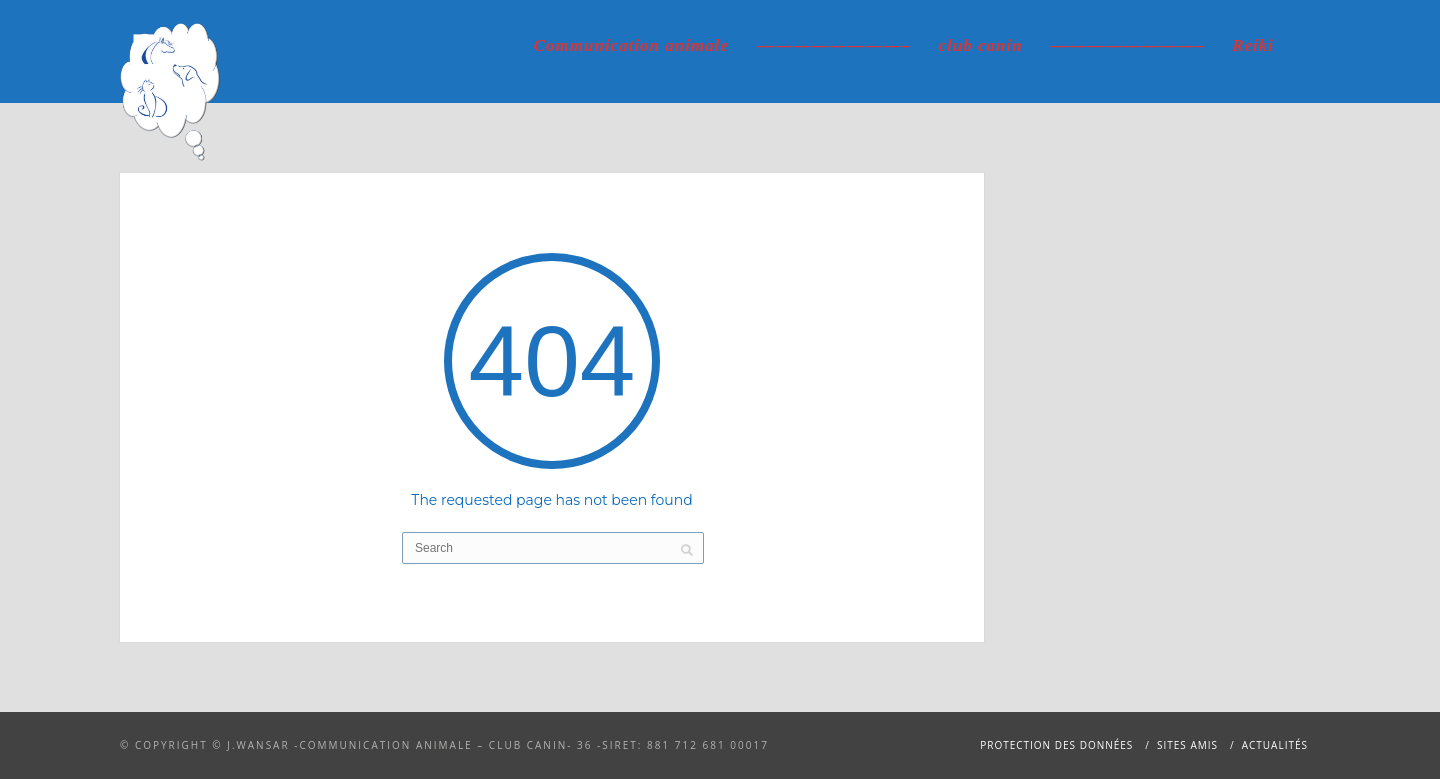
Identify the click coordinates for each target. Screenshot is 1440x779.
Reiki (1253, 45)
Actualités (1275, 745)
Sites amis (1187, 745)
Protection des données (1056, 745)
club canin (981, 45)
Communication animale (631, 45)
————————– (834, 45)
